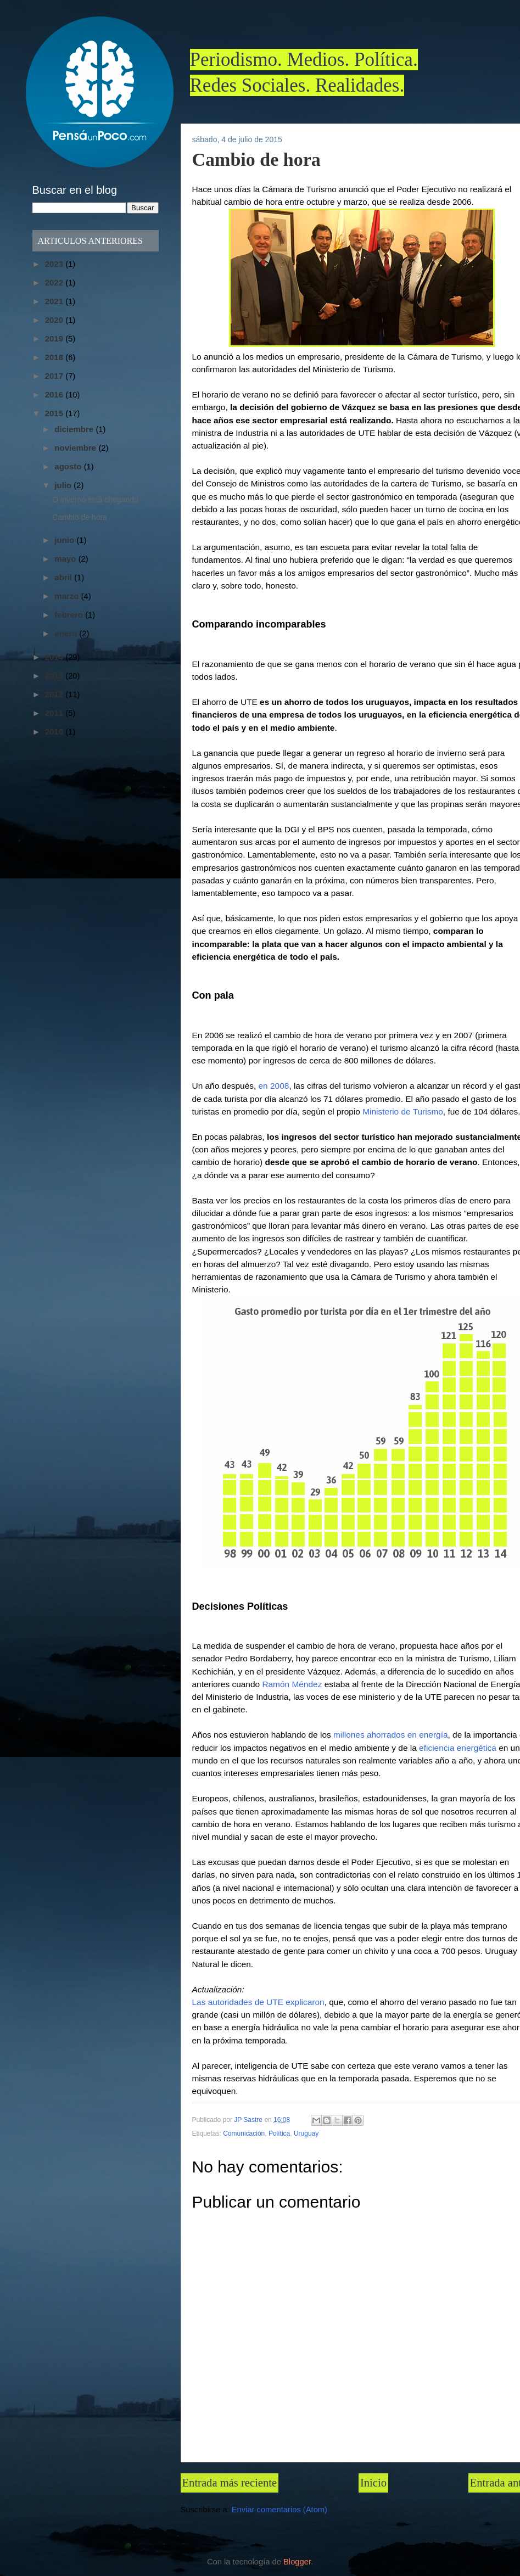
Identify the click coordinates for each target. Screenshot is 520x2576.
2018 (55, 357)
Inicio (373, 2483)
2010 (55, 731)
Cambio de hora (79, 517)
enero (66, 633)
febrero (69, 614)
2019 (55, 338)
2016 (55, 394)
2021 (55, 301)
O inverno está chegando (95, 499)
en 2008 (274, 1085)
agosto (68, 466)
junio (65, 540)
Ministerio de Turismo (402, 1111)
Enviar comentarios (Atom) (279, 2509)
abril (64, 577)
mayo (66, 558)
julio (64, 485)
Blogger (297, 2561)
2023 (55, 263)
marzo (67, 596)
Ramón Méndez (292, 1684)
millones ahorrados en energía (389, 1734)
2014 (55, 657)
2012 (55, 694)
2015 (55, 413)
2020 (55, 319)
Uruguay (306, 2133)
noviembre (76, 447)
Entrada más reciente (229, 2483)
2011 (55, 713)
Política (279, 2133)
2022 (55, 282)
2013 (55, 675)
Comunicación (244, 2133)
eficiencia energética (457, 1747)
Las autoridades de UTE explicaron (258, 2002)
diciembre (75, 429)
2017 (55, 375)
